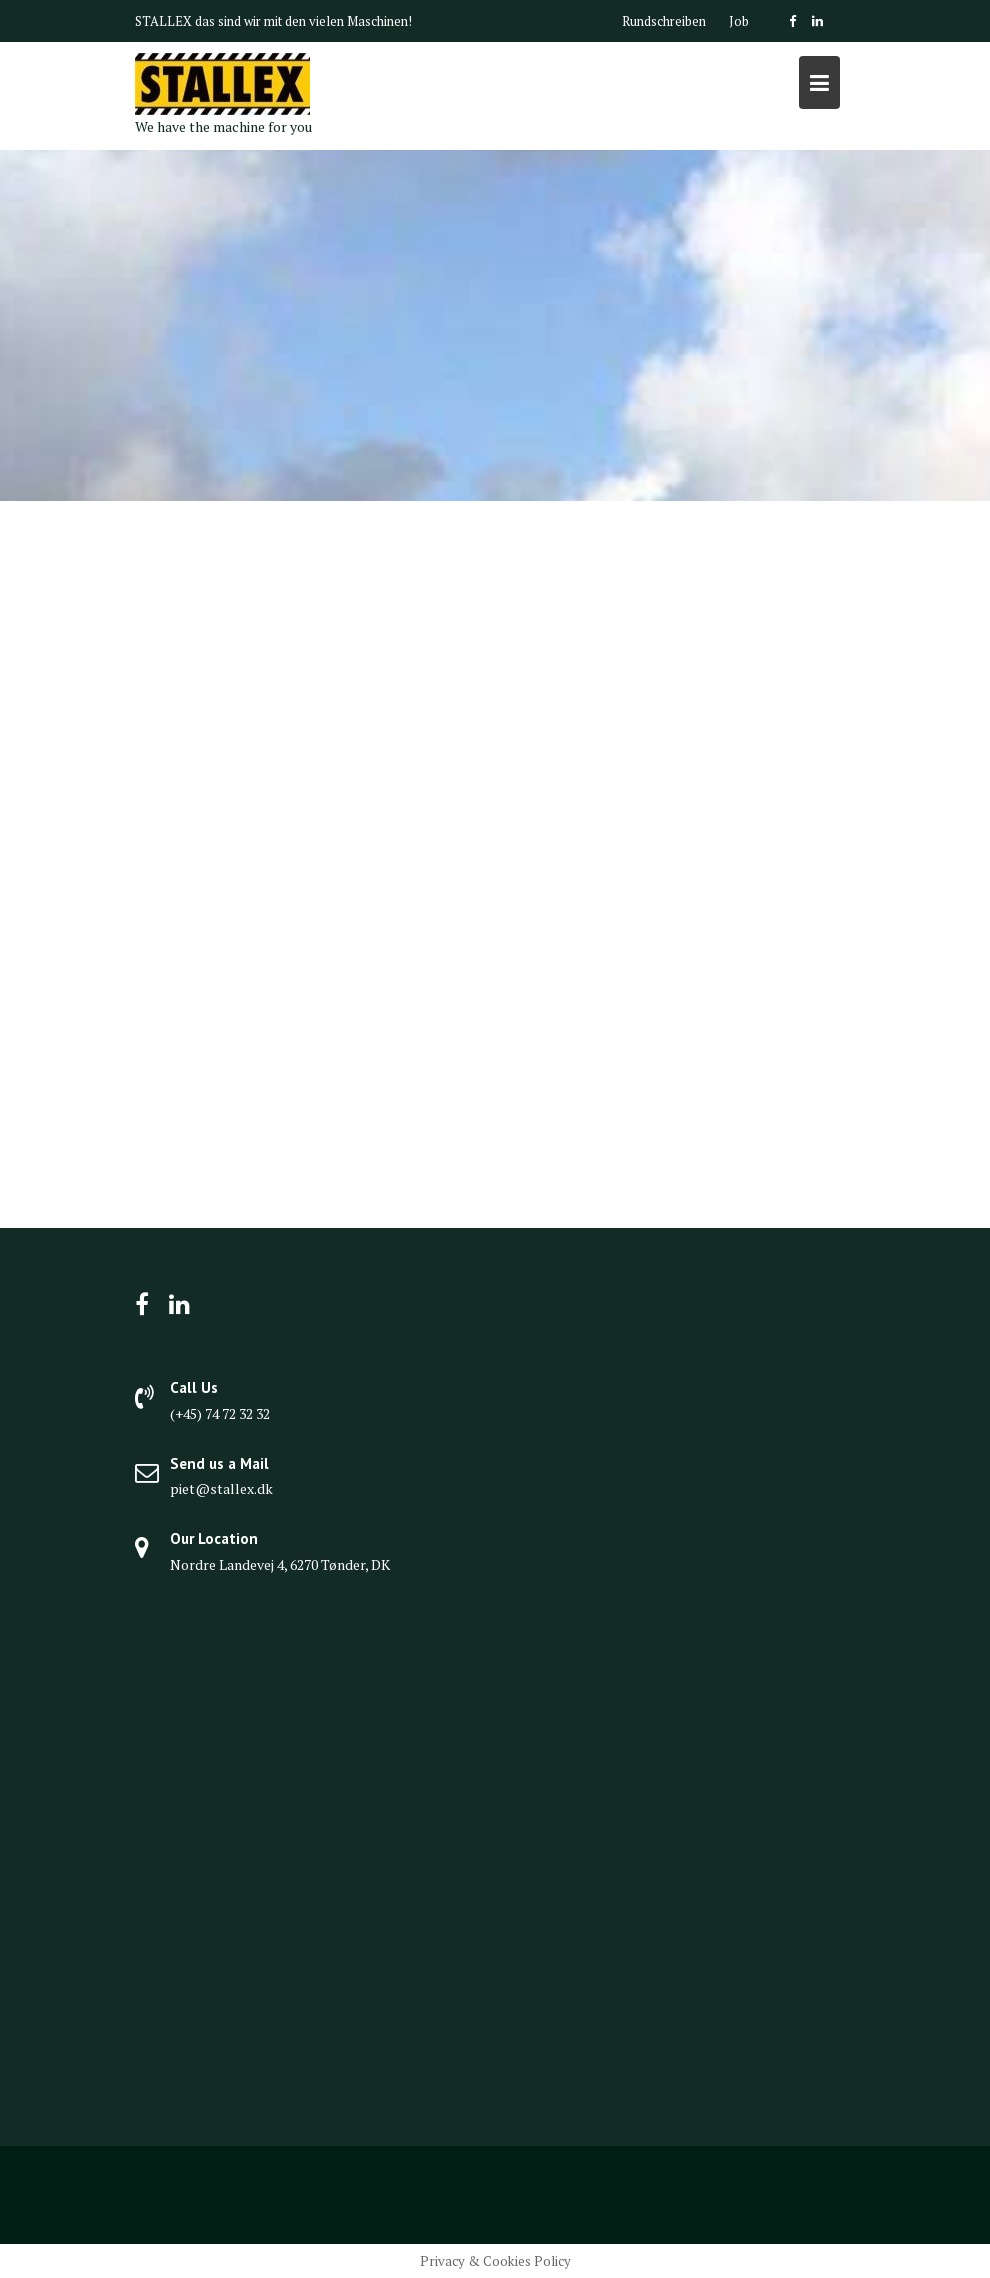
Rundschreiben (664, 21)
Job (739, 21)
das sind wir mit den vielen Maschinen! (303, 21)
